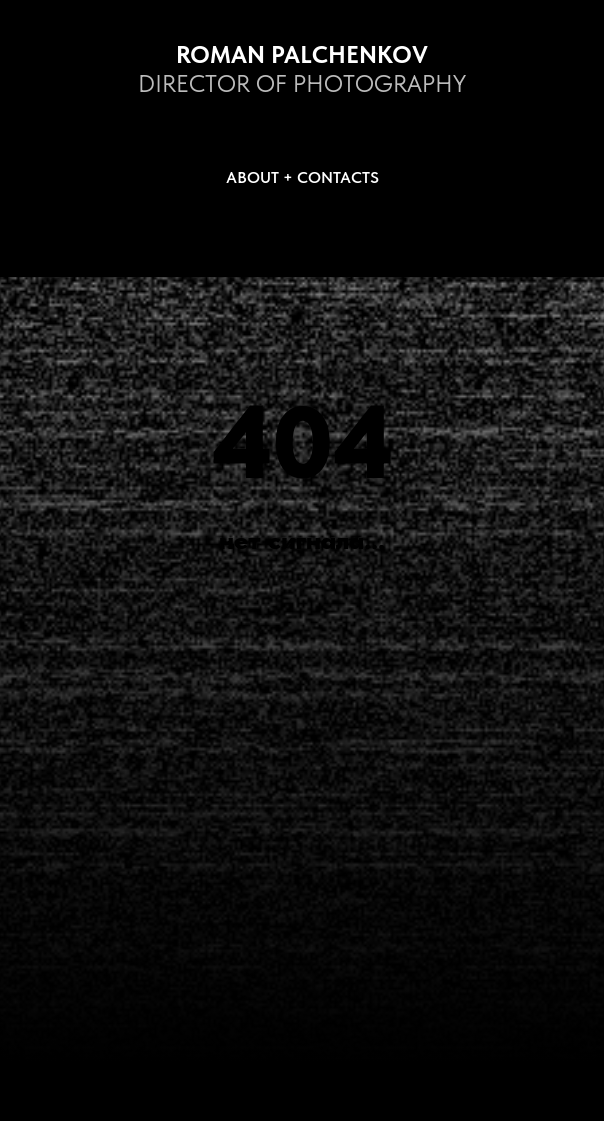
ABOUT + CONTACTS (302, 177)
